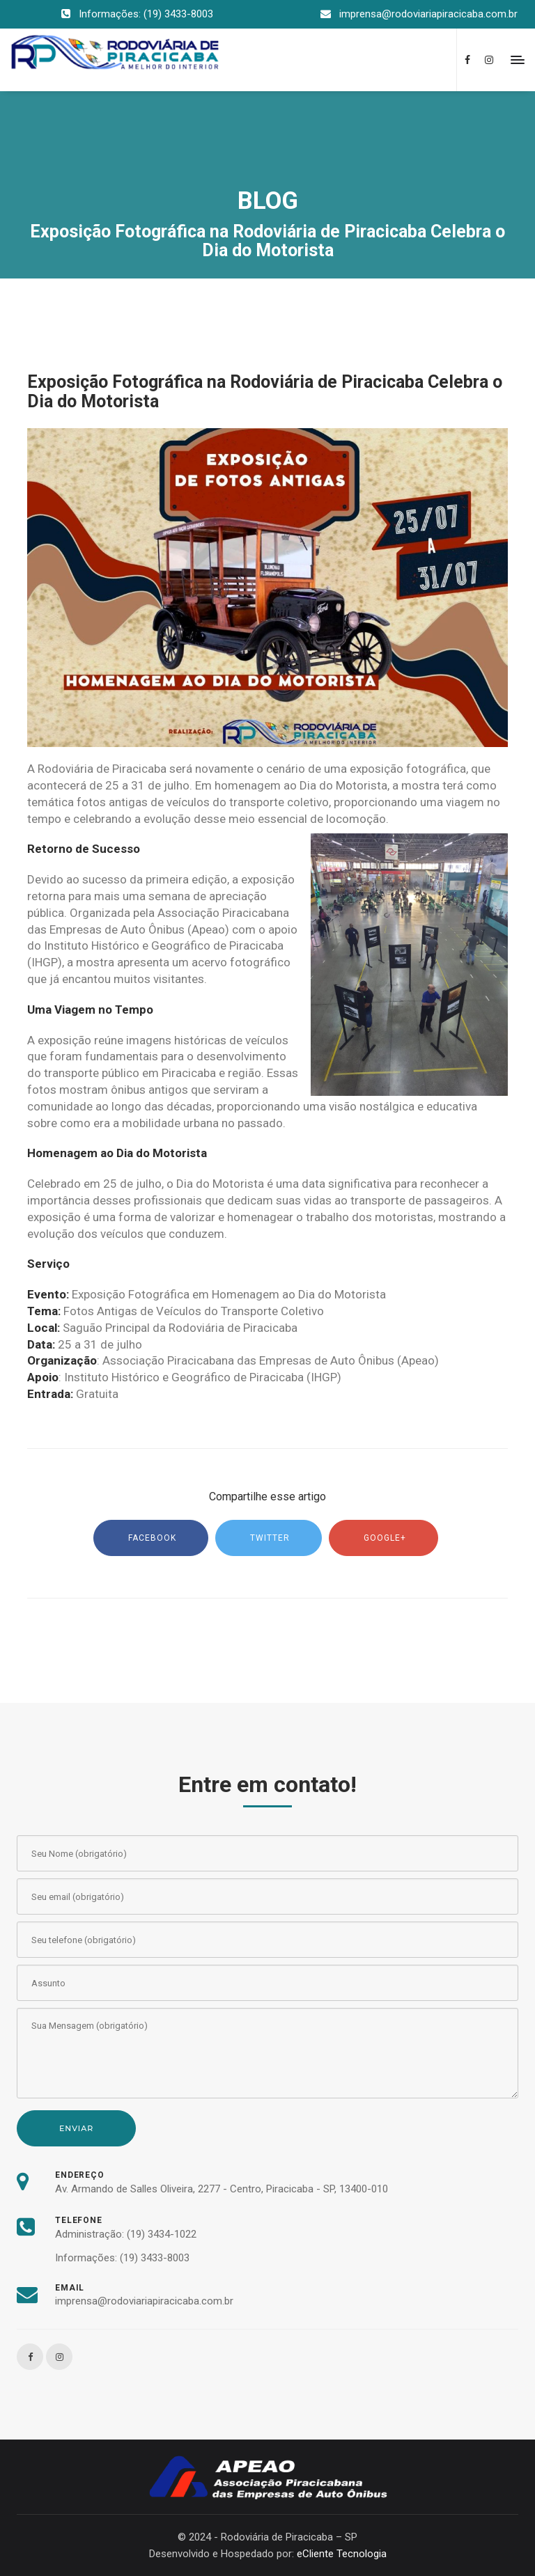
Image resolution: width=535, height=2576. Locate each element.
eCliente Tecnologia (342, 2553)
